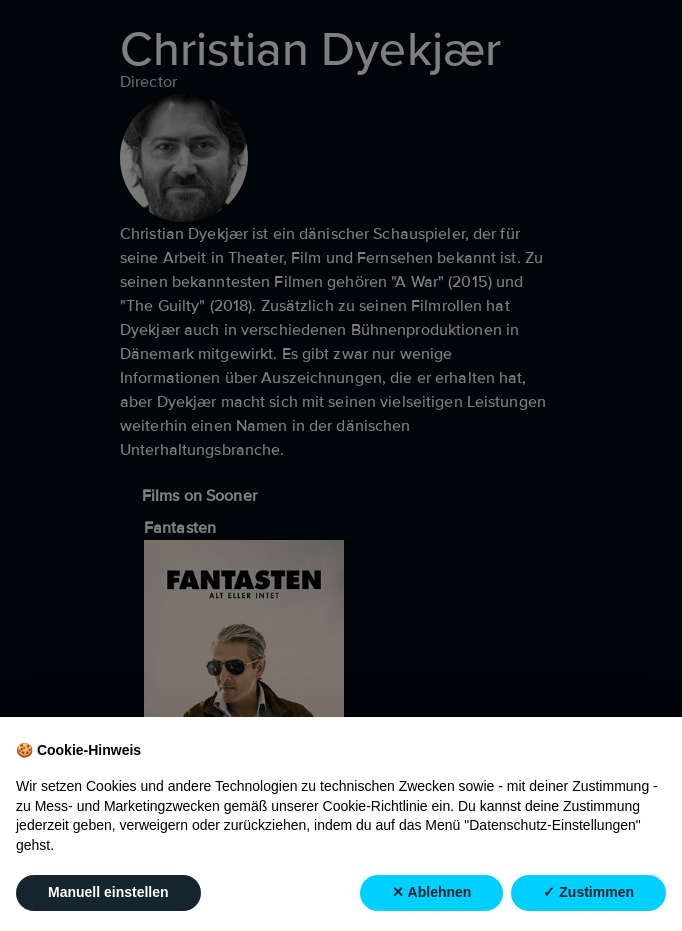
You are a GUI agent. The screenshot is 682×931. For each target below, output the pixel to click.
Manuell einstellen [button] (108, 892)
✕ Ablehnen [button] (431, 892)
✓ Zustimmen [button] (588, 892)
